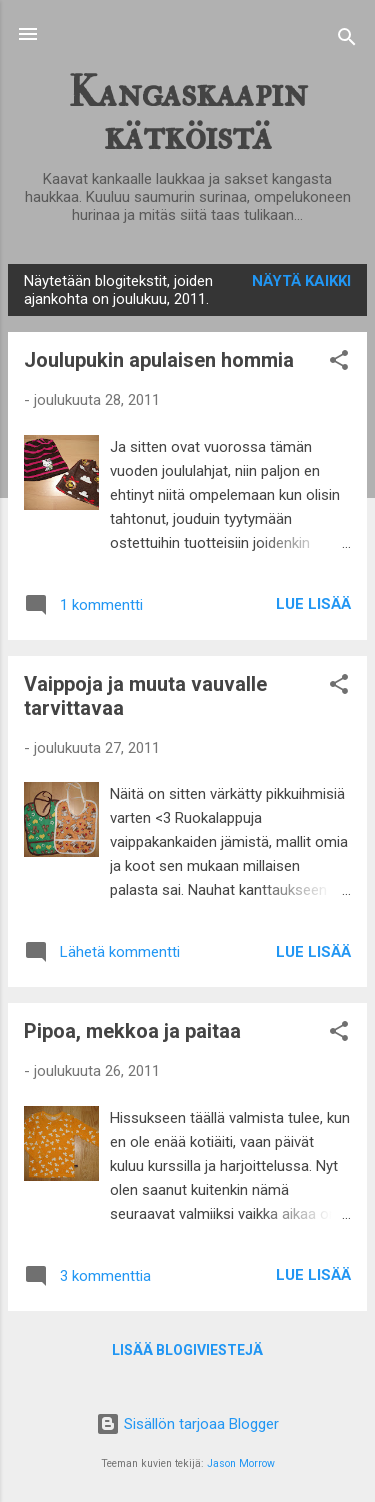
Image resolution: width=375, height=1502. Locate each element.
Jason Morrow (241, 1463)
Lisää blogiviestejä (187, 1350)
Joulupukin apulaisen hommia (159, 360)
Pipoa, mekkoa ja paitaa (132, 1031)
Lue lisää (313, 604)
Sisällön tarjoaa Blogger (187, 1424)
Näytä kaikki (301, 281)
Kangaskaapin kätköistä (187, 114)
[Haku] (347, 40)
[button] (339, 363)
